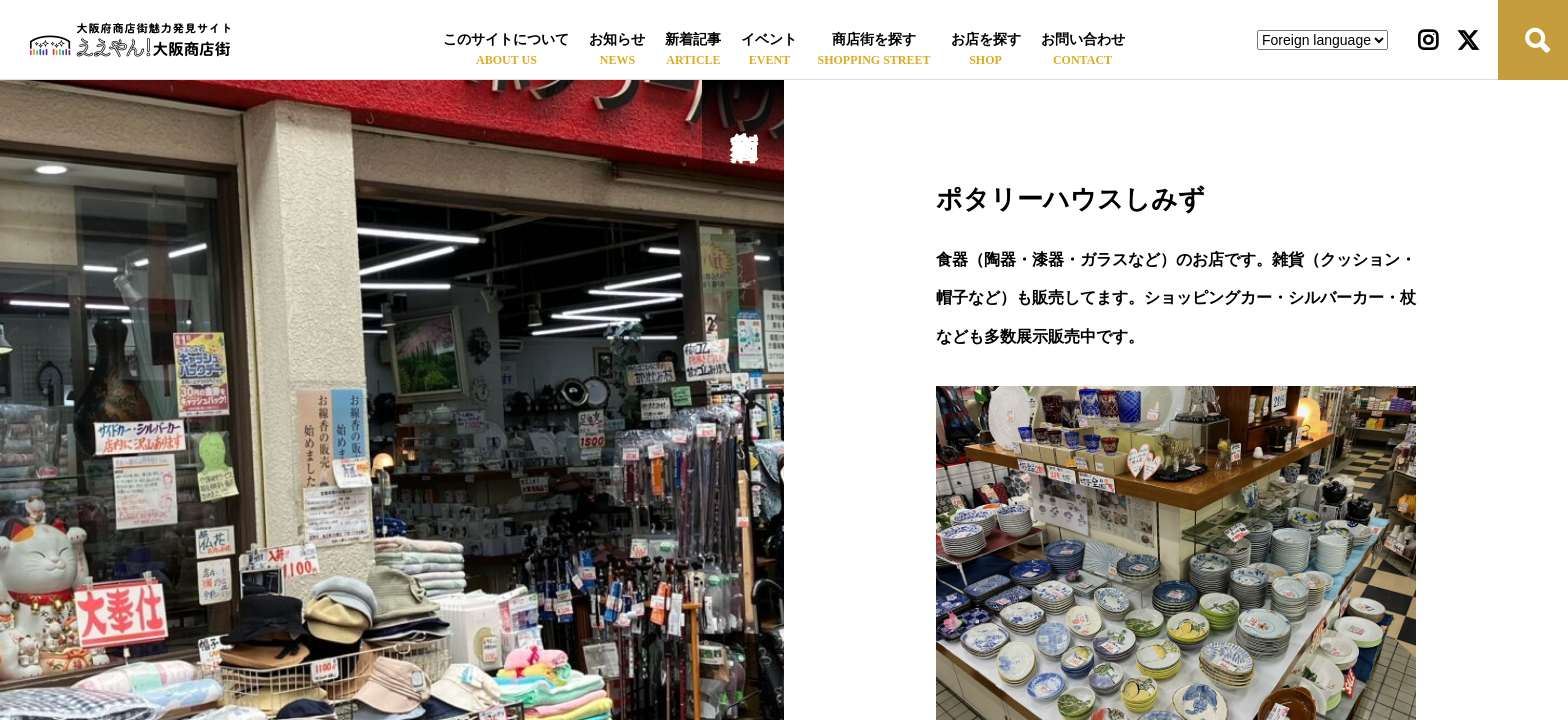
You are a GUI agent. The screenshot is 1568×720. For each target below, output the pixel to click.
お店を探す (986, 39)
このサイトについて (506, 39)
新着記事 (693, 39)
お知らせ (617, 39)
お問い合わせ (1083, 39)
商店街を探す (874, 39)
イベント (769, 39)
